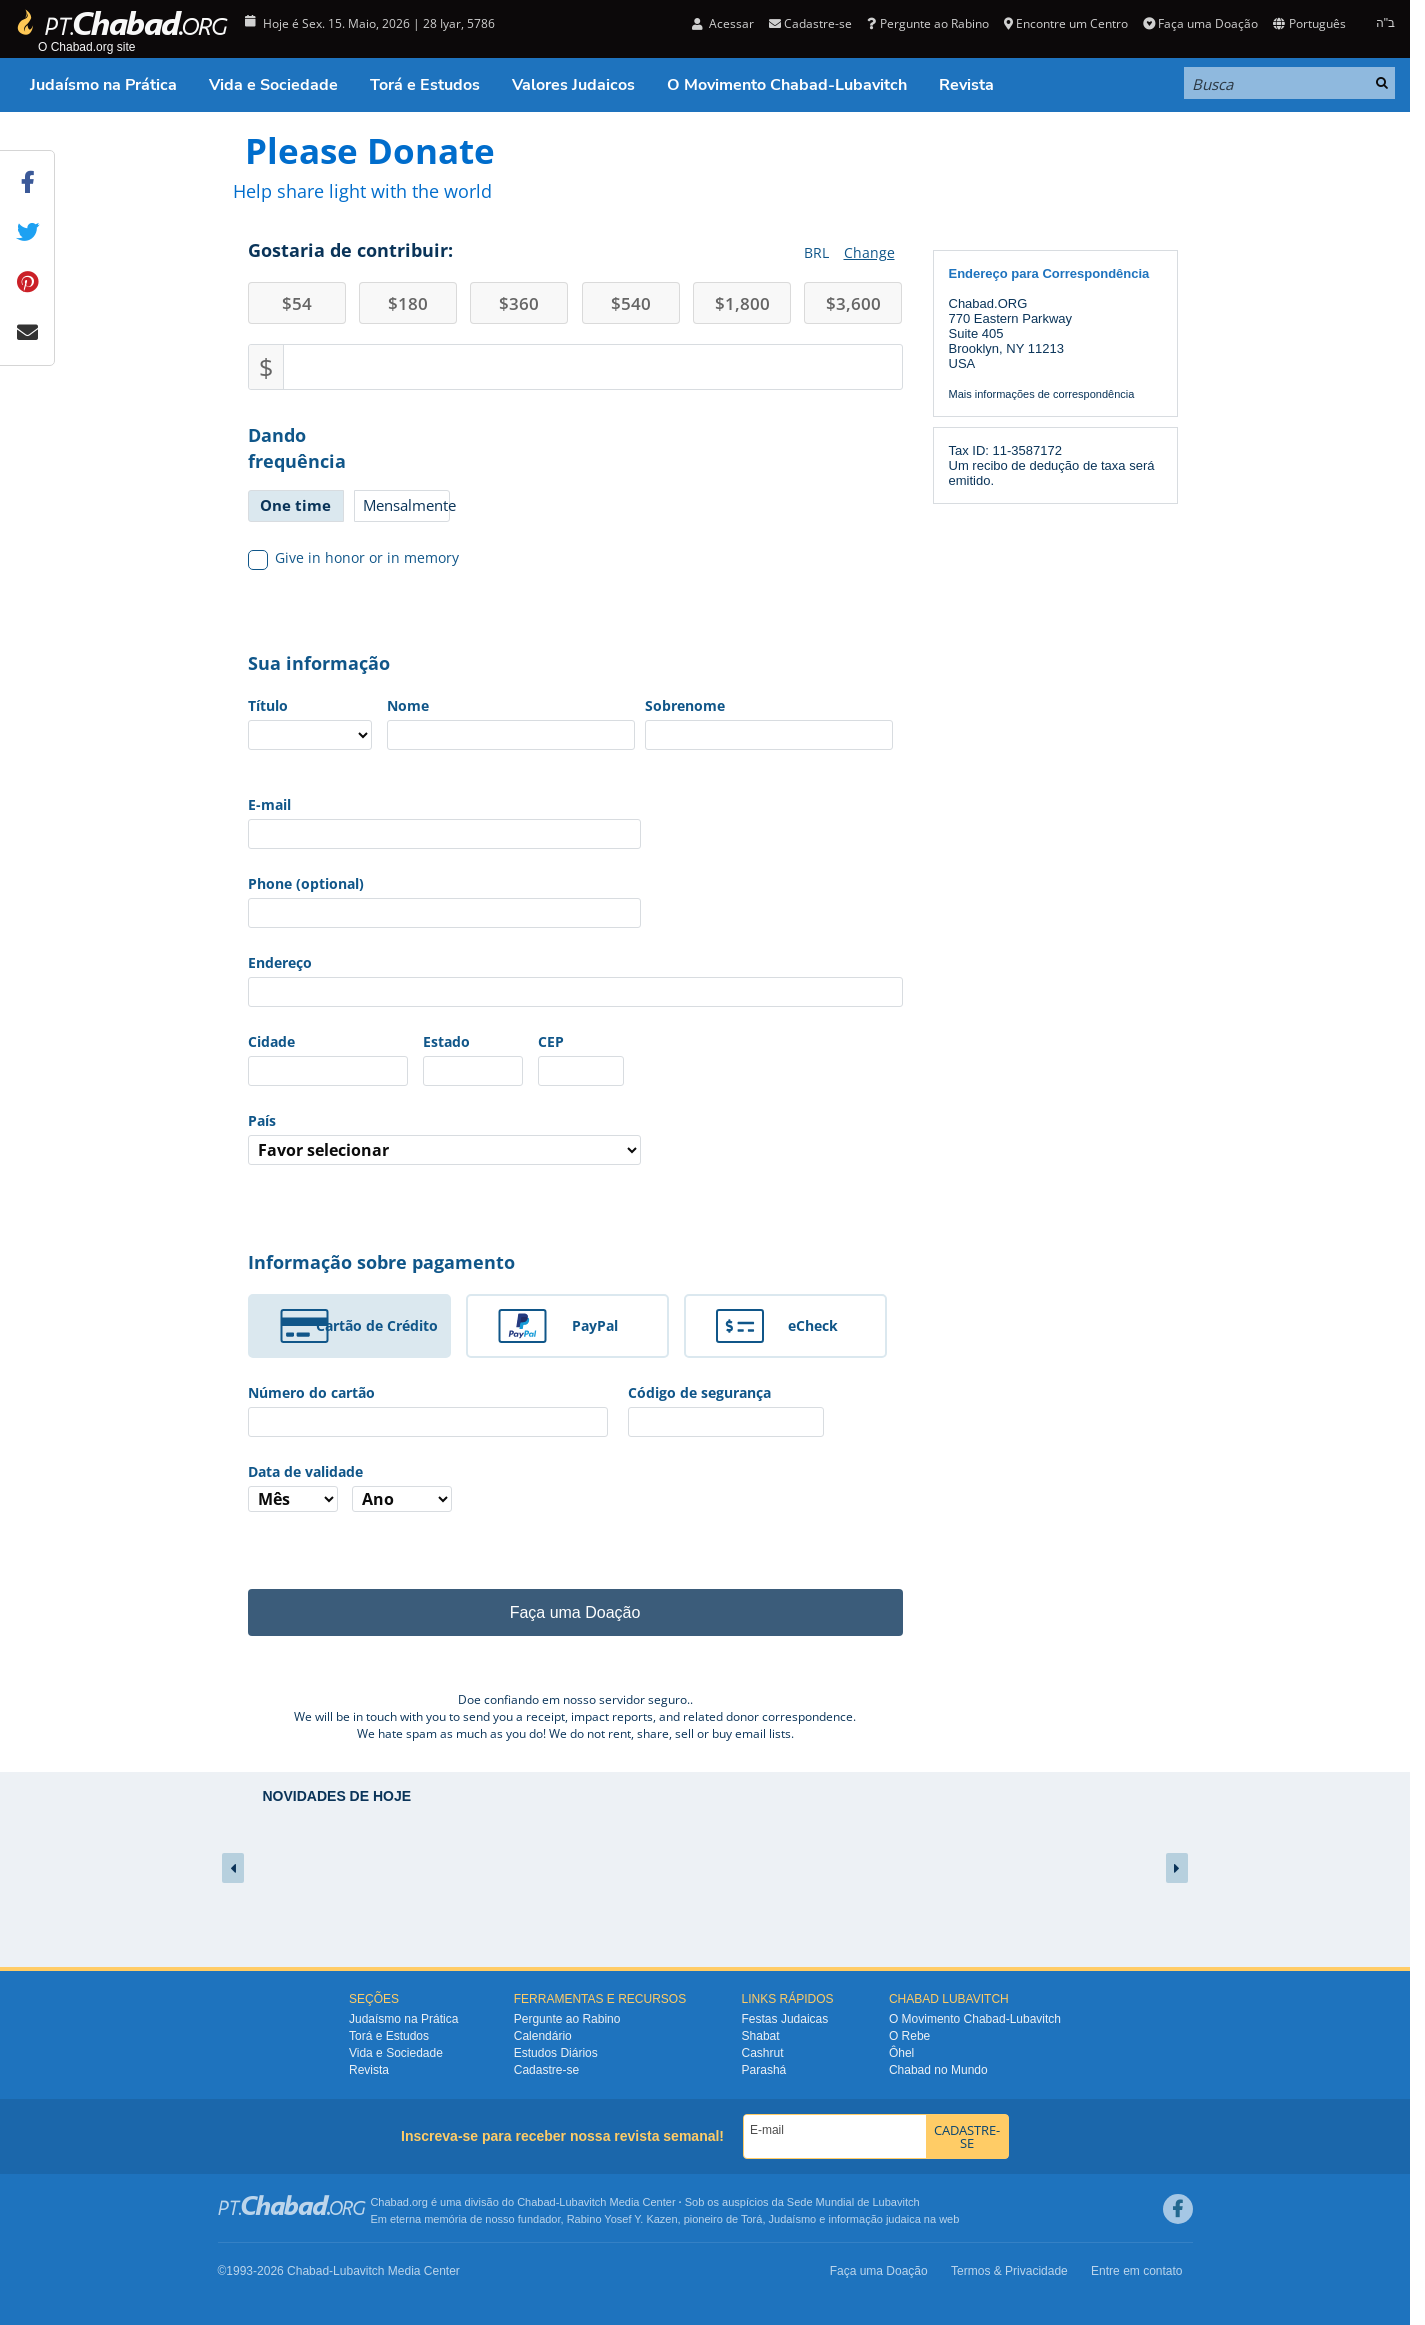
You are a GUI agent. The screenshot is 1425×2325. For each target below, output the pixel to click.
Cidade (271, 1041)
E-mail (269, 804)
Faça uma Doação (1200, 23)
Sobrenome (685, 705)
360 (519, 303)
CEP (551, 1041)
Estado (446, 1041)
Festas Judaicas (785, 2019)
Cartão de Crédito (377, 1325)
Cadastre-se (810, 23)
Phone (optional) (306, 883)
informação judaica (874, 2219)
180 (408, 303)
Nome (408, 705)
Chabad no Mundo (938, 2070)
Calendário (543, 2036)
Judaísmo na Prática (103, 85)
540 (631, 303)
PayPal (595, 1325)
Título (268, 705)
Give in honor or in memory (354, 558)
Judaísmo (793, 2219)
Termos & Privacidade (1009, 2271)
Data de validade (305, 1471)
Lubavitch (582, 2202)
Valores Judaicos (573, 85)
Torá (751, 2219)
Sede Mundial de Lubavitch (853, 2202)
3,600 (853, 303)
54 (297, 303)
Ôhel (901, 2053)
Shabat (761, 2036)
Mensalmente (406, 505)
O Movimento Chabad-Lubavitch (787, 85)
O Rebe (909, 2036)
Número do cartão (311, 1392)
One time (295, 505)
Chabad (536, 2202)
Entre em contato (1136, 2271)
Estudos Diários (556, 2053)
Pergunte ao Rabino (927, 23)
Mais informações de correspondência (1042, 394)
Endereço (280, 962)
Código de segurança (699, 1392)
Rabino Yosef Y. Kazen (622, 2219)
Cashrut (763, 2053)
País (262, 1120)
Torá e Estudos (425, 85)
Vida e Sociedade (273, 85)
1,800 (742, 303)
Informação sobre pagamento (381, 1262)
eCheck (813, 1325)
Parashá (764, 2070)
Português (1309, 23)
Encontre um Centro (1066, 23)
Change (869, 252)
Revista (966, 85)
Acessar (723, 23)
